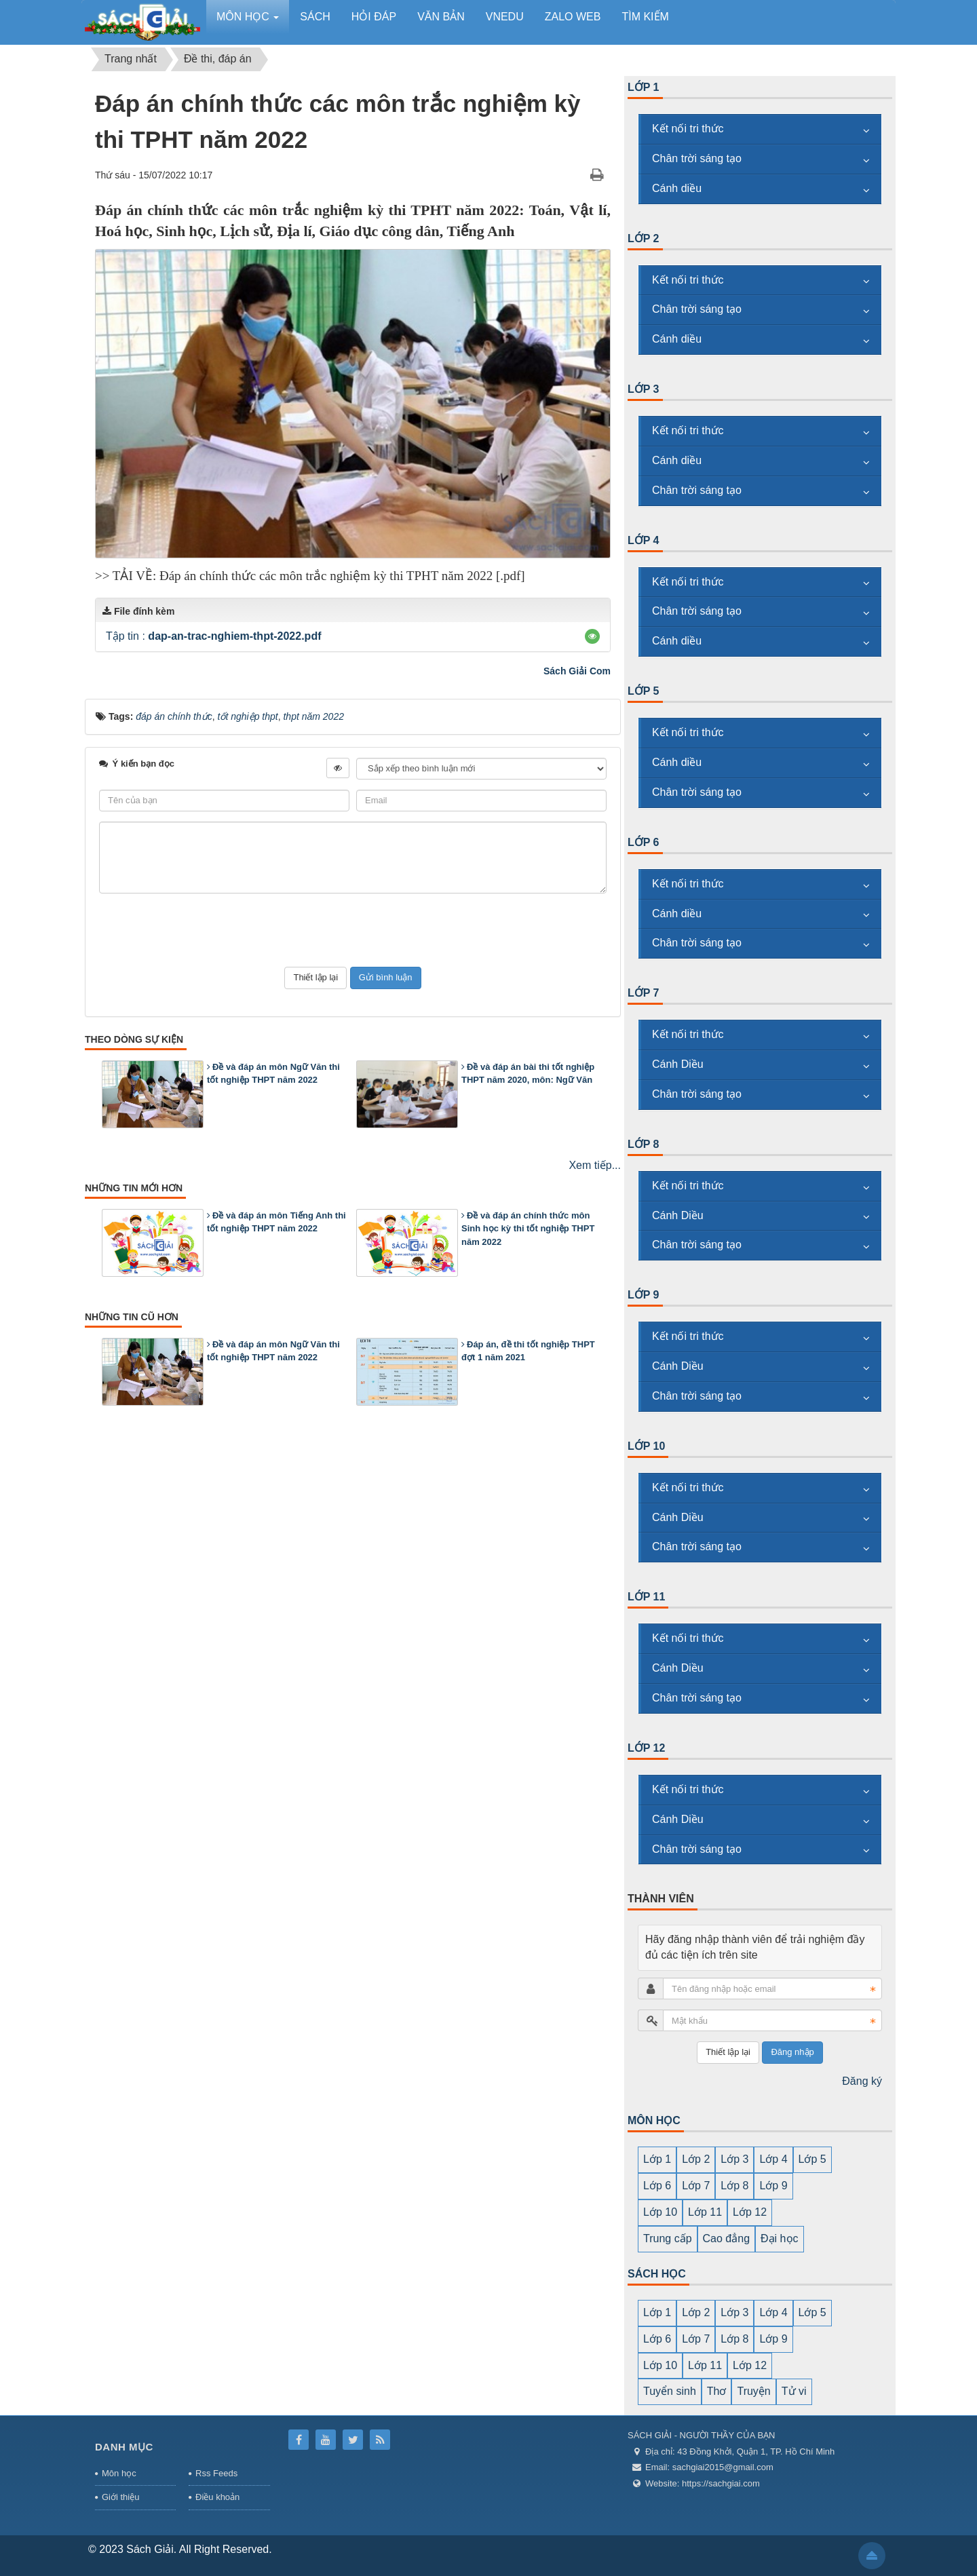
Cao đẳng (726, 2238)
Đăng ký (862, 2081)
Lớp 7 (643, 993)
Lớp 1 (643, 87)
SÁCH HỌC (657, 2274)
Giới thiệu (120, 2497)
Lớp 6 (643, 842)
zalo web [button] (573, 16)
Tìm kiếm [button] (644, 16)
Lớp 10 (646, 1446)
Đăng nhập (792, 2052)
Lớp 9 (643, 1295)
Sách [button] (315, 16)
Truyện (753, 2391)
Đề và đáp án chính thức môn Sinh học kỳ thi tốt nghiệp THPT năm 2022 (527, 1228)
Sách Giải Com (577, 671)
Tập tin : (213, 636)
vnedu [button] (505, 16)
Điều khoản (217, 2497)
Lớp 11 (646, 1596)
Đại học (779, 2238)
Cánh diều (677, 188)
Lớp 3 (643, 389)
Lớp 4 (643, 540)
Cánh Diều (678, 1064)
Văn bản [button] (441, 16)
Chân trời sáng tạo (697, 158)
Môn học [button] (248, 21)
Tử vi (794, 2391)
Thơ (717, 2391)
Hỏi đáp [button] (373, 16)
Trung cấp (667, 2238)
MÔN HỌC (654, 2120)
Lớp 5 (643, 691)
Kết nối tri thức (688, 128)
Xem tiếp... (595, 1165)
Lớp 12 (646, 1748)
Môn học (119, 2473)
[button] (592, 636)
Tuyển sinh (669, 2391)
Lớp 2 (643, 238)
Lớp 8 (643, 1144)
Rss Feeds (216, 2473)
